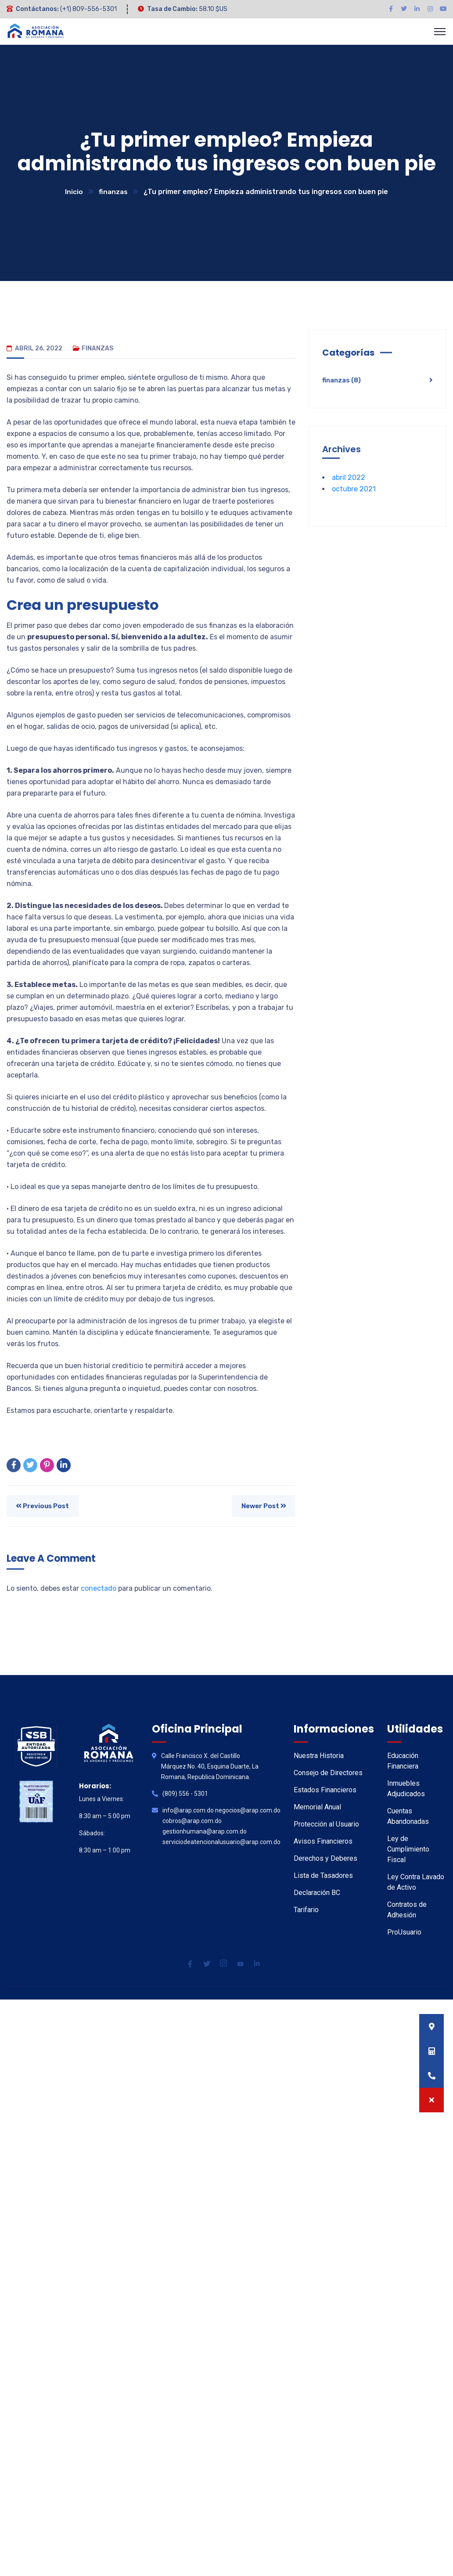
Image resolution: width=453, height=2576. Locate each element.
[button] (431, 2100)
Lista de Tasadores (323, 1876)
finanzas (113, 192)
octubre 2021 (354, 489)
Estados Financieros (325, 1790)
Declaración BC (317, 1893)
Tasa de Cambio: (172, 9)
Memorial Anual (317, 1807)
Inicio (74, 192)
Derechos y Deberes (325, 1859)
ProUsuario (404, 1932)
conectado (98, 1589)
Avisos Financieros (323, 1841)
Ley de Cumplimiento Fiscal (408, 1849)
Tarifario (306, 1910)
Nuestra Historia (319, 1756)
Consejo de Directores (328, 1773)
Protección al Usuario (326, 1824)
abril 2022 (348, 478)
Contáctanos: (37, 9)
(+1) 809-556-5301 (88, 9)
